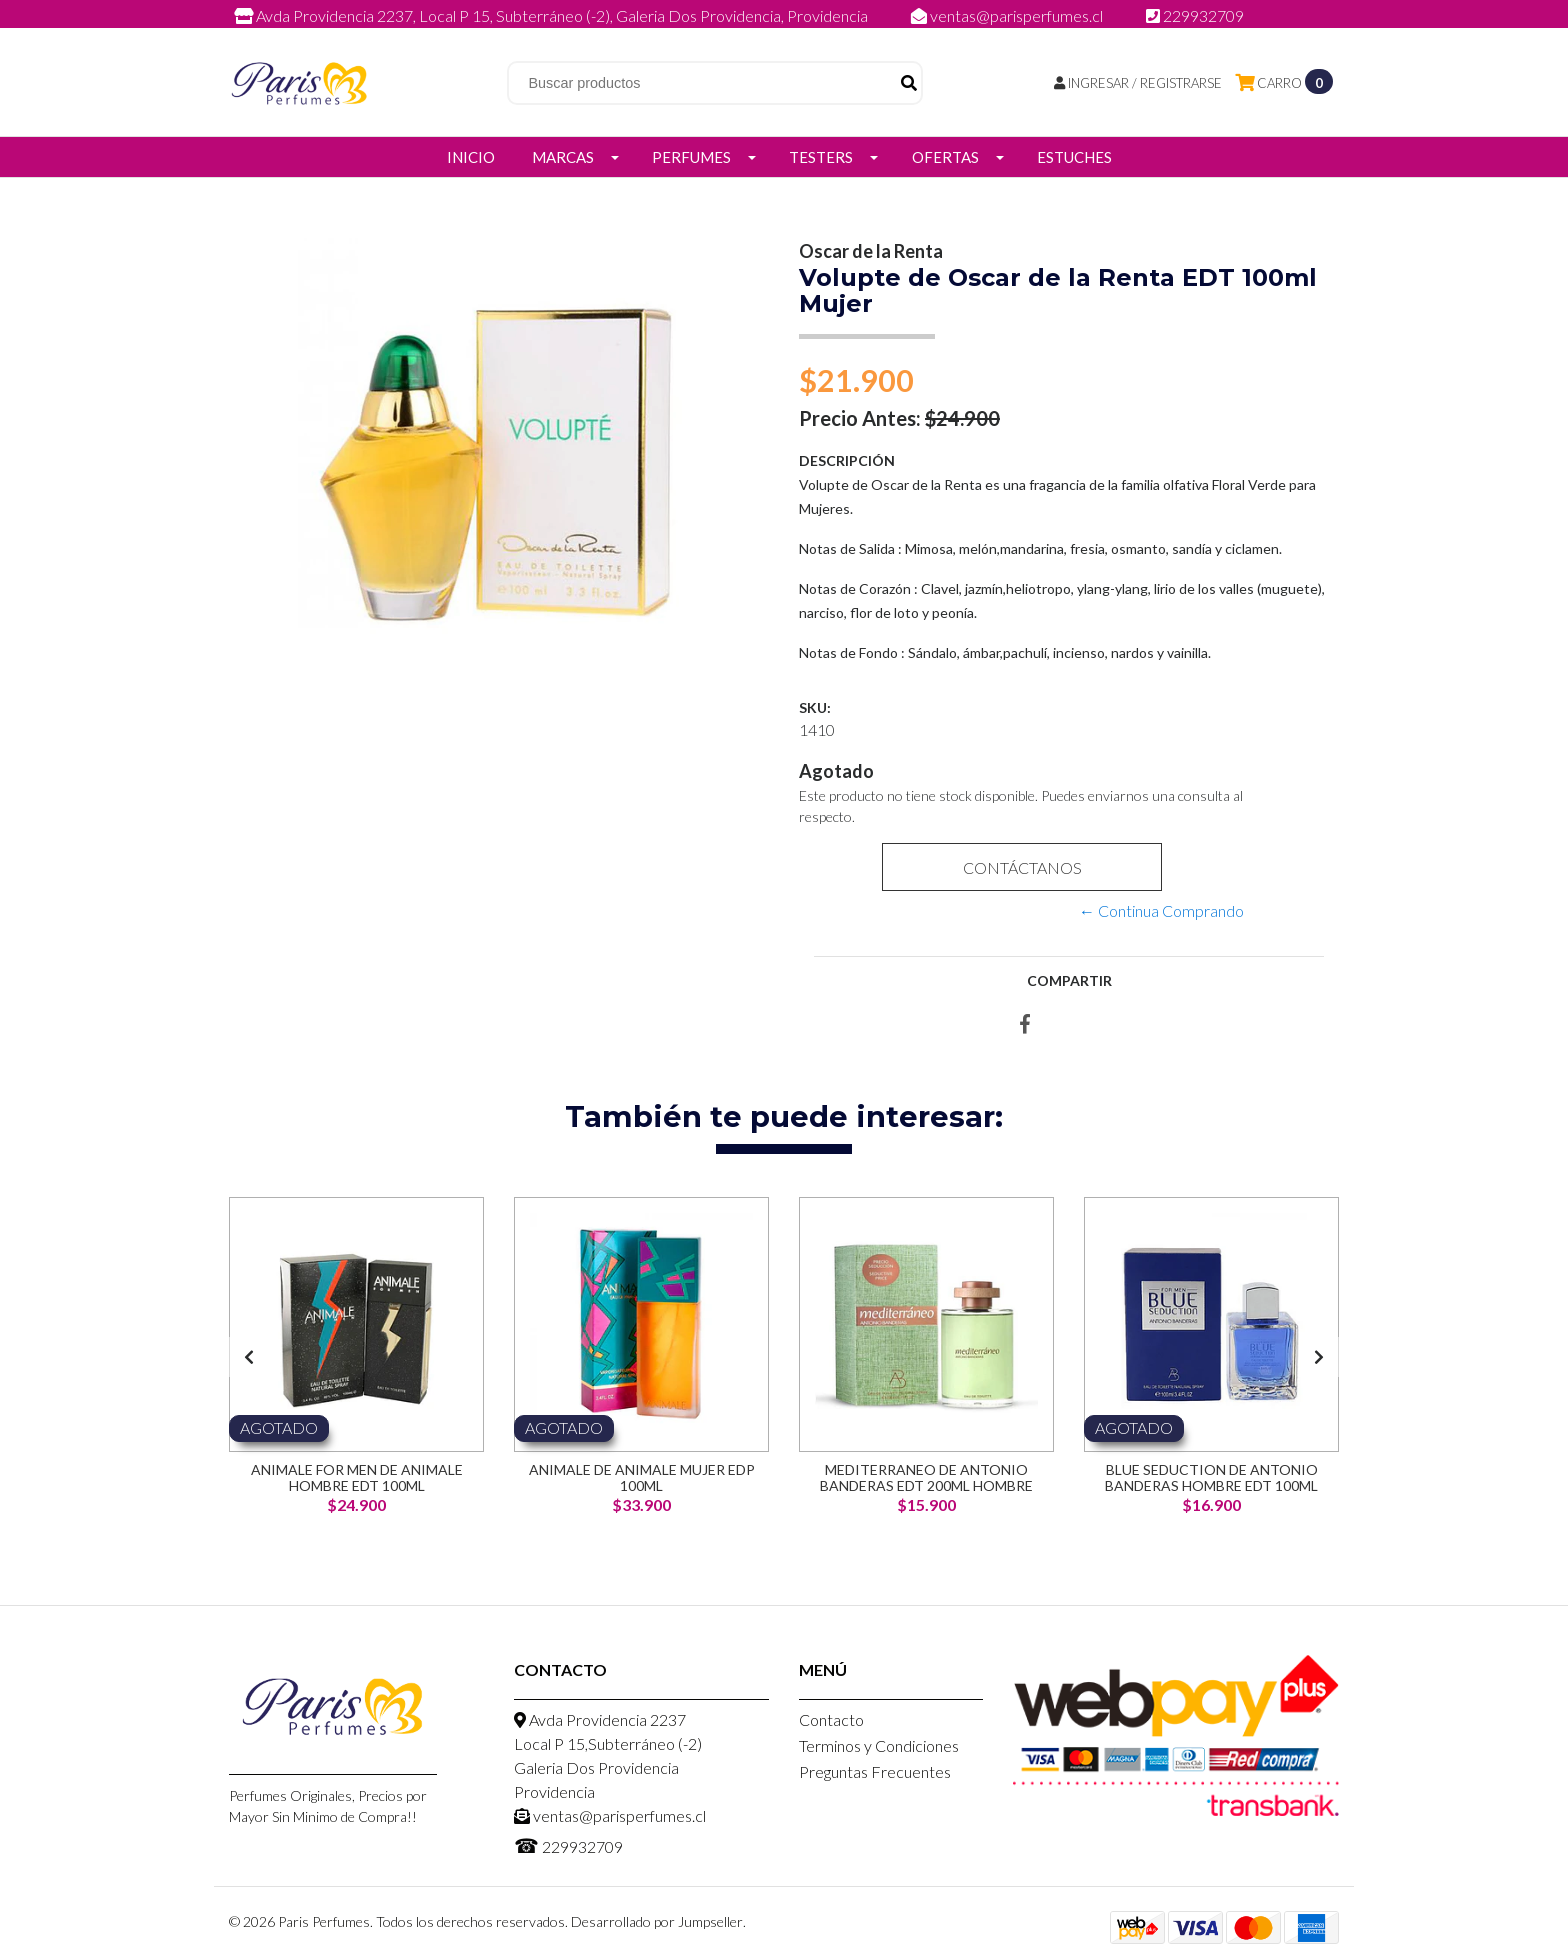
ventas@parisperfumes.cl (1008, 15)
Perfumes (691, 157)
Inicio (471, 157)
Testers (821, 157)
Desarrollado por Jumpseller (657, 1921)
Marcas (563, 157)
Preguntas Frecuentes (875, 1771)
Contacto (831, 1719)
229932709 (1195, 15)
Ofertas (945, 157)
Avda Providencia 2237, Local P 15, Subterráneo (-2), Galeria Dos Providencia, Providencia (552, 15)
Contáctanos (1021, 867)
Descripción (847, 460)
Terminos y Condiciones (879, 1745)
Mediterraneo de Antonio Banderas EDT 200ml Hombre (926, 1477)
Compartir (1069, 980)
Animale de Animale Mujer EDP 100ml (642, 1477)
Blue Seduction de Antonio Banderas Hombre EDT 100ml (1211, 1477)
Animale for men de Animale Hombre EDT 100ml (357, 1477)
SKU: (815, 707)
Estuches (1074, 157)
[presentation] (249, 1357)
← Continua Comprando (1161, 910)
